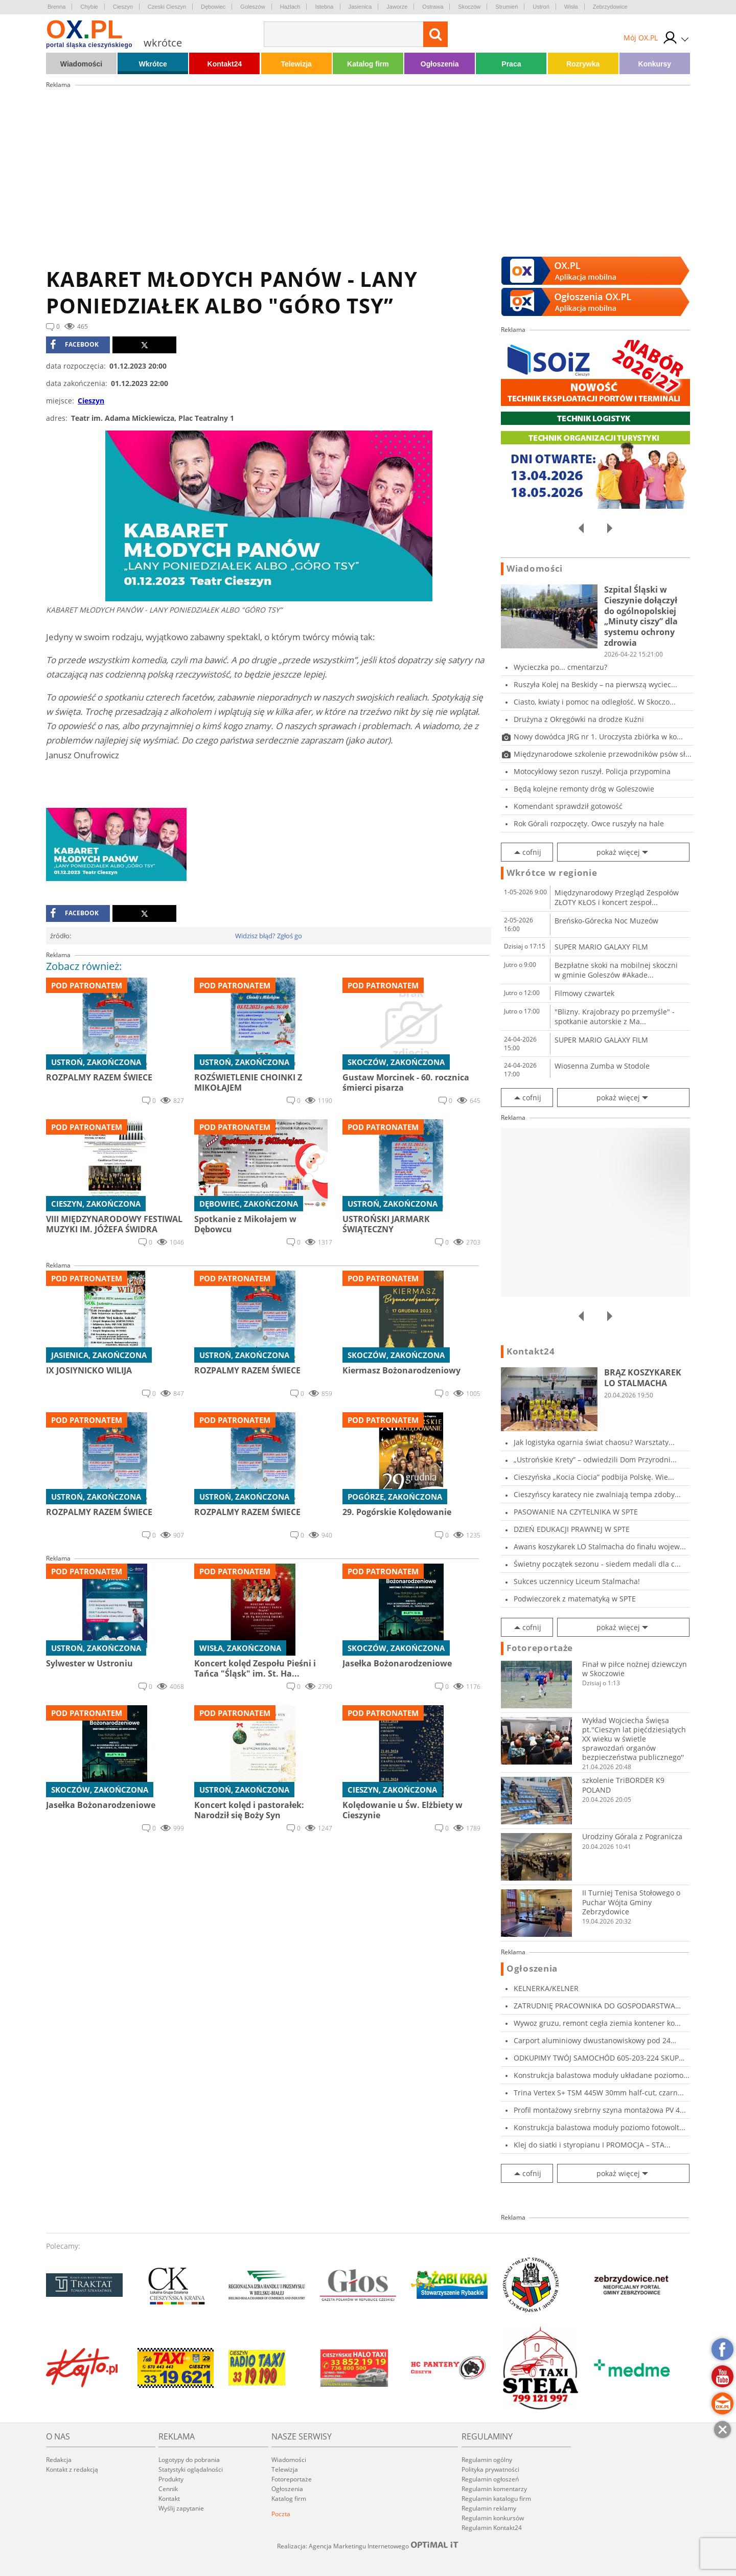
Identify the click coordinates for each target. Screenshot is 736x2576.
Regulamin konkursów (493, 2518)
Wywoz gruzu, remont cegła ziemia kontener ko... (597, 2023)
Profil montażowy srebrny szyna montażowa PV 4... (600, 2110)
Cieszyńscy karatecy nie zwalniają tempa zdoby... (597, 1494)
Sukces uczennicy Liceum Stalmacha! (577, 1581)
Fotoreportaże (540, 1648)
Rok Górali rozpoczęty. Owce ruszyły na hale (589, 823)
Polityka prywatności (490, 2469)
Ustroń (541, 7)
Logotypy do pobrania (189, 2459)
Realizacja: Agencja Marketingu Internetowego (368, 2545)
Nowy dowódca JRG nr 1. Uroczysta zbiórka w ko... (598, 736)
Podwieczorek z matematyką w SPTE (575, 1598)
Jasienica (360, 7)
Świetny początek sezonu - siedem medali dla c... (597, 1564)
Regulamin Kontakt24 (492, 2527)
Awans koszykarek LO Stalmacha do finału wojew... (600, 1546)
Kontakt (169, 2498)
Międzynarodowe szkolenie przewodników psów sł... (603, 754)
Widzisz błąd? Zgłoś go (268, 935)
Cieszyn (123, 7)
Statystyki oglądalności (190, 2469)
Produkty (170, 2479)
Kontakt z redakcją (72, 2469)
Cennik (168, 2488)
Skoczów (469, 7)
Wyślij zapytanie (181, 2508)
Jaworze (396, 7)
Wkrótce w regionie (552, 873)
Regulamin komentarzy (494, 2488)
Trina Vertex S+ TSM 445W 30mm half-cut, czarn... (599, 2092)
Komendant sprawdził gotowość (568, 806)
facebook (74, 345)
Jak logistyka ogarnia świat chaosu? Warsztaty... (594, 1442)
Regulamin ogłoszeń (490, 2479)
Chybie (89, 7)
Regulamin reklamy (489, 2508)
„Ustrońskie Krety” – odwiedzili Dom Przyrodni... (595, 1459)
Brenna (56, 7)
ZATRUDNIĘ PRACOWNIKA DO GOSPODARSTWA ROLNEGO (594, 2005)
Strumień (506, 7)
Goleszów (252, 7)
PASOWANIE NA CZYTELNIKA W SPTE (576, 1512)
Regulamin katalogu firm (496, 2498)
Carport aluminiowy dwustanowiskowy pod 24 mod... (592, 2040)
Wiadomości (81, 64)
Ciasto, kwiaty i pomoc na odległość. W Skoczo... (595, 702)
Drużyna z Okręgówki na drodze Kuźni (579, 719)
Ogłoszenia (440, 64)
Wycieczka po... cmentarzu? (560, 667)
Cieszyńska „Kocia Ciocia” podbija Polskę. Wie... (594, 1477)
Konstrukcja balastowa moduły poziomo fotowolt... (599, 2127)
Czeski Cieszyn (167, 7)
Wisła (571, 7)
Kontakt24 (225, 64)
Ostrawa (432, 7)
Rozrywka (583, 64)
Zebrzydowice (610, 7)
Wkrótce (153, 64)
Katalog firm (368, 64)
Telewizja (296, 64)
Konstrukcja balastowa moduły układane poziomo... (601, 2075)
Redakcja (59, 2459)
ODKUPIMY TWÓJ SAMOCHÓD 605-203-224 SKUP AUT (596, 2058)
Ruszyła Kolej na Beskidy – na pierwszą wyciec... (595, 684)
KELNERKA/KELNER (546, 1988)
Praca (511, 64)
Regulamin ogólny (487, 2459)
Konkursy (655, 64)
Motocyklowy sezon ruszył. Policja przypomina (592, 771)
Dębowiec (213, 7)
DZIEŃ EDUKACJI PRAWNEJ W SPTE (572, 1529)
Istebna (324, 7)
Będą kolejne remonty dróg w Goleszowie (584, 789)
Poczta (280, 2514)
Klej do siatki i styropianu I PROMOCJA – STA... (592, 2145)
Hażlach (290, 7)
